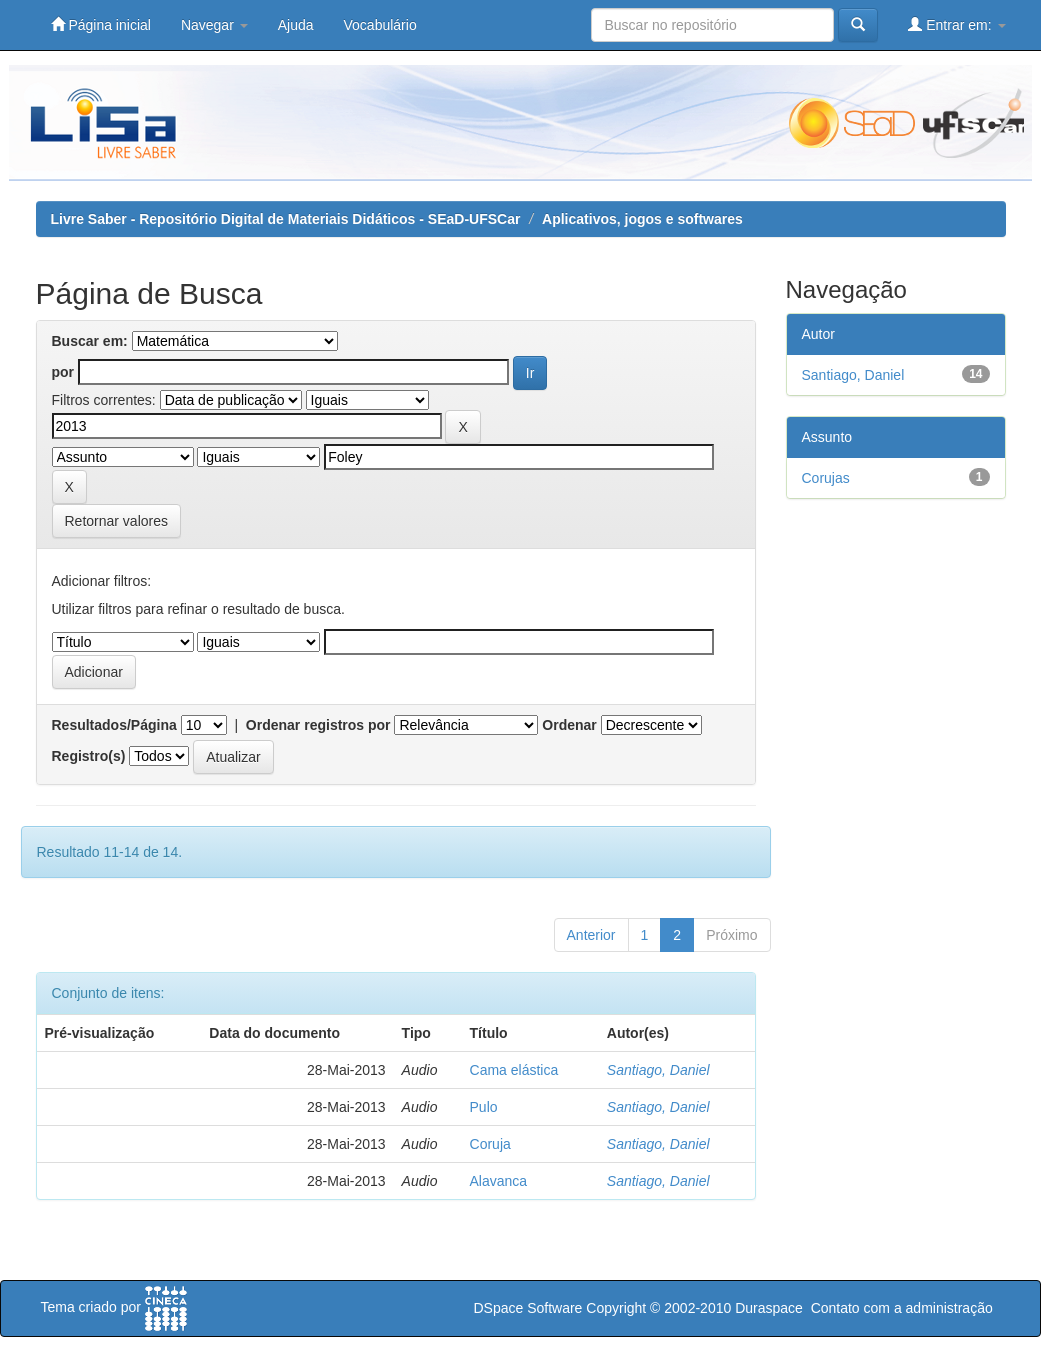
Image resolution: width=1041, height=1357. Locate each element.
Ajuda (296, 25)
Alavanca (499, 1181)
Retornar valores (117, 521)
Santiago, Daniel (658, 1070)
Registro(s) (89, 756)
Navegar (214, 25)
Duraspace (769, 1308)
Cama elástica (514, 1070)
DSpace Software (527, 1308)
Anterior (591, 935)
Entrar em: (956, 24)
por (63, 372)
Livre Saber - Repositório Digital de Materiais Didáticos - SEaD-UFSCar (286, 219)
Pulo (484, 1107)
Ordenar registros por (318, 725)
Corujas (826, 478)
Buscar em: (90, 341)
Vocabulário (380, 25)
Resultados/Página (114, 725)
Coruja (490, 1144)
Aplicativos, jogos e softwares (642, 219)
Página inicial (101, 24)
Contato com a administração (902, 1308)
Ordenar (569, 725)
